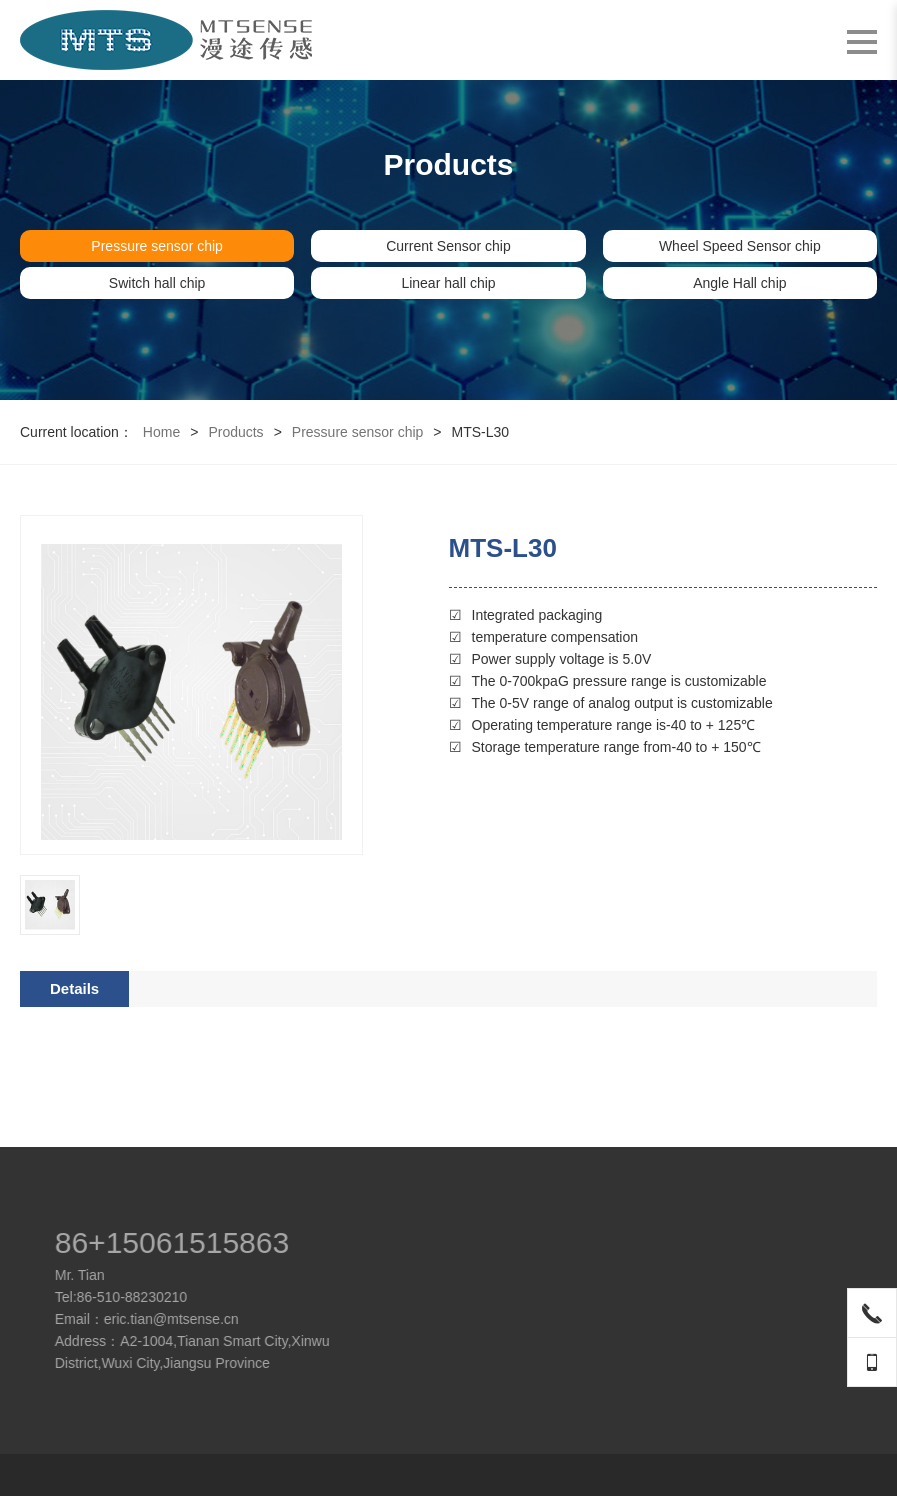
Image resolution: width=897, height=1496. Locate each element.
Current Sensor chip (448, 246)
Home (161, 432)
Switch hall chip (157, 283)
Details (74, 988)
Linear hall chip (448, 283)
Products (235, 432)
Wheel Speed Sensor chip (740, 246)
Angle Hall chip (739, 283)
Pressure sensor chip (157, 246)
